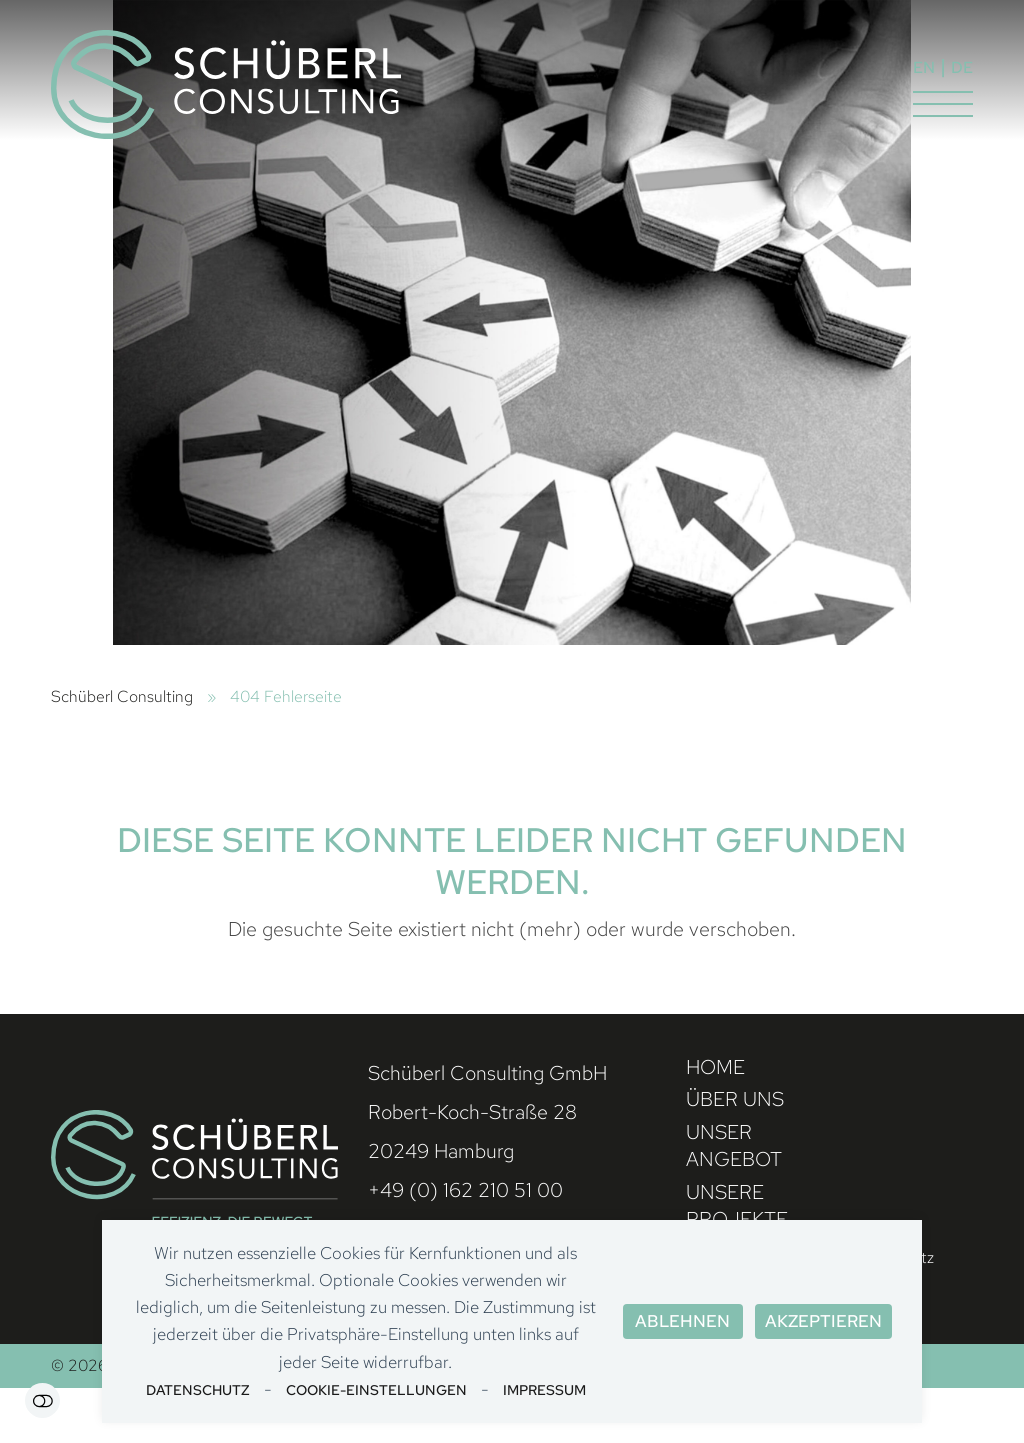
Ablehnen (682, 1321)
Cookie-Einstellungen (376, 1390)
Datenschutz (198, 1390)
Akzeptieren (823, 1321)
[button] (943, 104)
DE (962, 67)
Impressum (544, 1390)
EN (924, 67)
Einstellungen (42, 1400)
